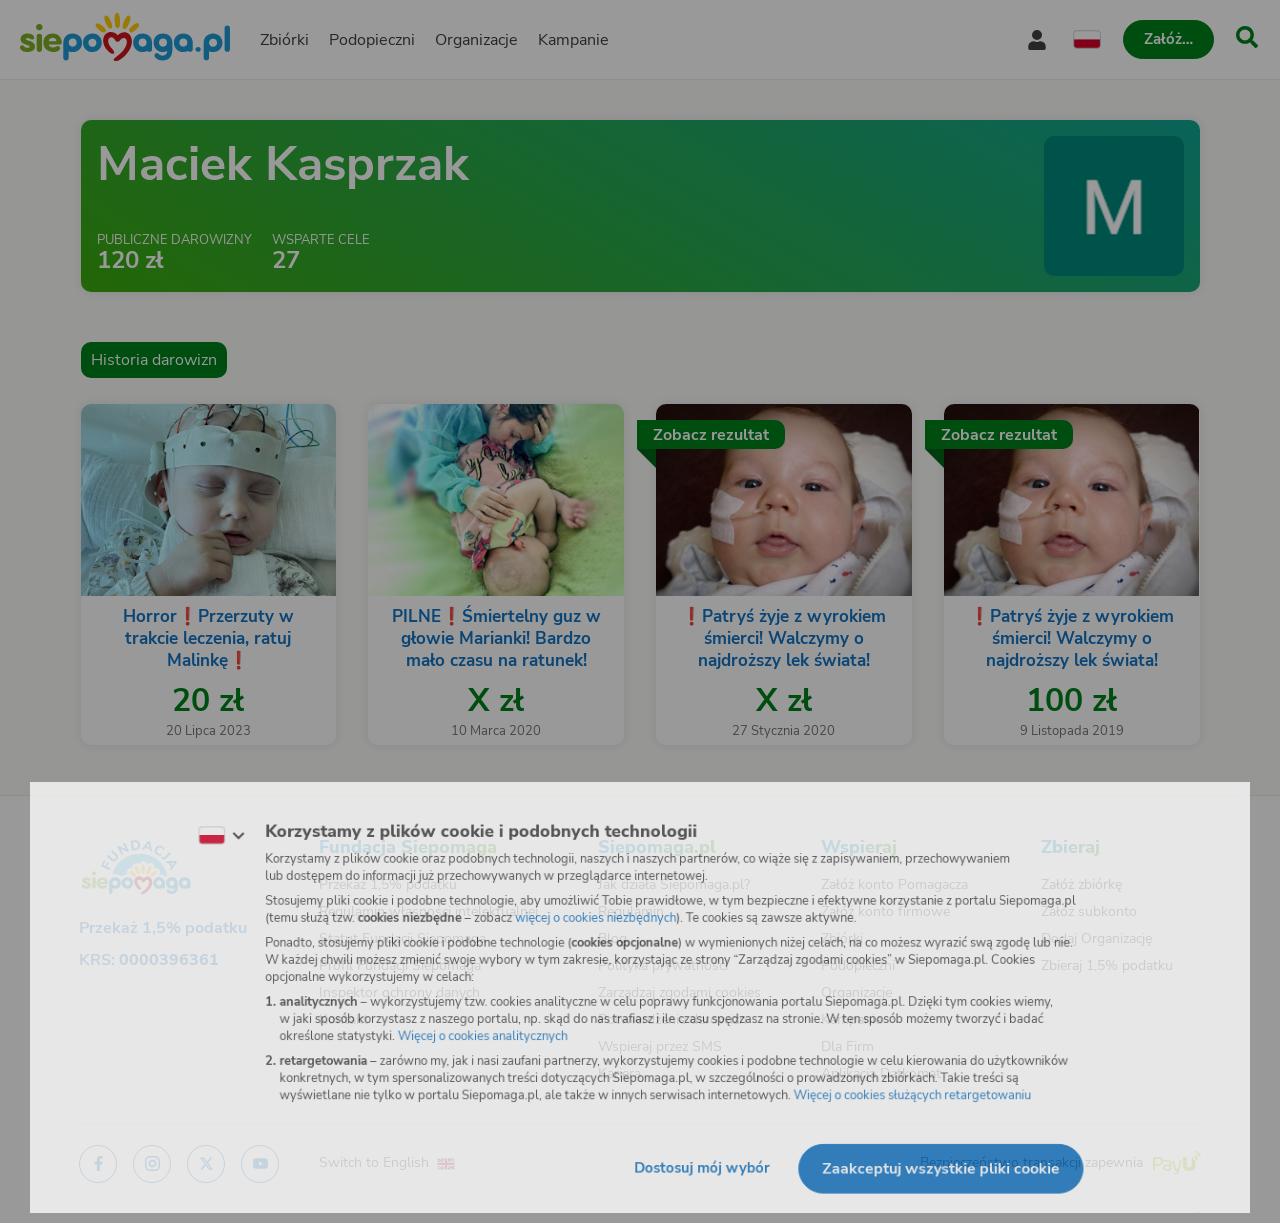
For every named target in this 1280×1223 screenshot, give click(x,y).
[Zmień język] (201, 828)
